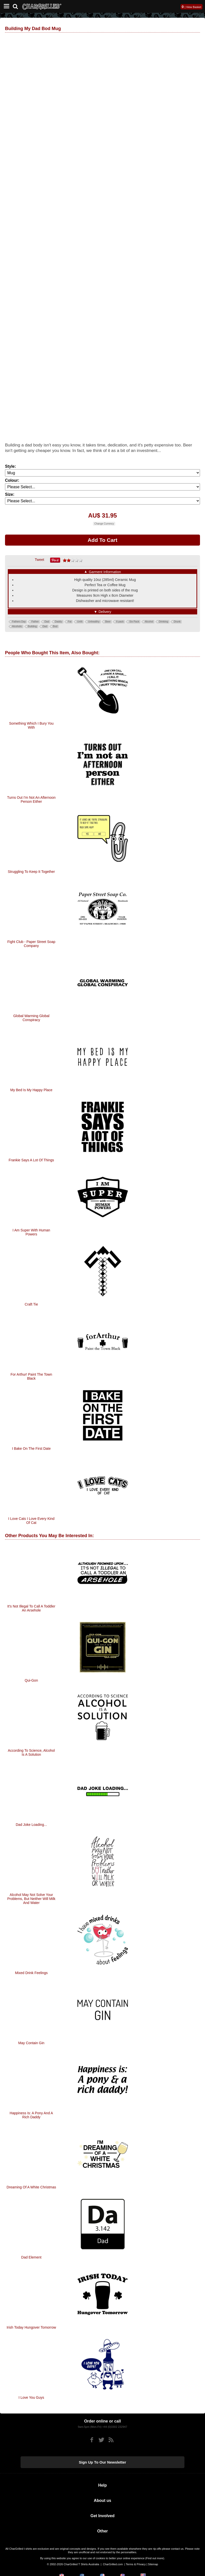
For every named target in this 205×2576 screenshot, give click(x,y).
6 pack (120, 621)
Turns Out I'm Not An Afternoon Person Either (31, 799)
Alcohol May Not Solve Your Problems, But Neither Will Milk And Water (31, 1899)
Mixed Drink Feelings (31, 1973)
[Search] (17, 6)
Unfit (79, 621)
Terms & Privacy (136, 2564)
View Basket (193, 7)
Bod (55, 626)
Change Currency (104, 523)
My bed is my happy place (31, 1090)
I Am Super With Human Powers (31, 1232)
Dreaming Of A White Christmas (31, 2187)
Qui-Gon (31, 1680)
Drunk (177, 621)
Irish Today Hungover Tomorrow (31, 2327)
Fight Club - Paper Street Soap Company (31, 944)
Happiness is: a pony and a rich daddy (31, 2115)
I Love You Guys (31, 2397)
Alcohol (149, 621)
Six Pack (134, 621)
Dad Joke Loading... (31, 1825)
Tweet (39, 560)
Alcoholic (17, 626)
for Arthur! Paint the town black (31, 1376)
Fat (69, 621)
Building (32, 626)
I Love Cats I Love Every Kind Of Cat (31, 1521)
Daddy (58, 621)
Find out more (154, 2558)
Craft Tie (31, 1304)
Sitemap (153, 2564)
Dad (46, 621)
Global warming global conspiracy (31, 1018)
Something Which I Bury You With (31, 725)
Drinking (163, 621)
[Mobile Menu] (5, 6)
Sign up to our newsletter (102, 2462)
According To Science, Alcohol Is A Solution (31, 1752)
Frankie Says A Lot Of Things (31, 1160)
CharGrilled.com (113, 2564)
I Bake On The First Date (31, 1448)
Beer (108, 621)
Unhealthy (93, 621)
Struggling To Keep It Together (31, 872)
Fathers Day (19, 621)
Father (35, 621)
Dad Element (31, 2257)
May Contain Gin (31, 2043)
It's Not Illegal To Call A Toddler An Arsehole (31, 1608)
